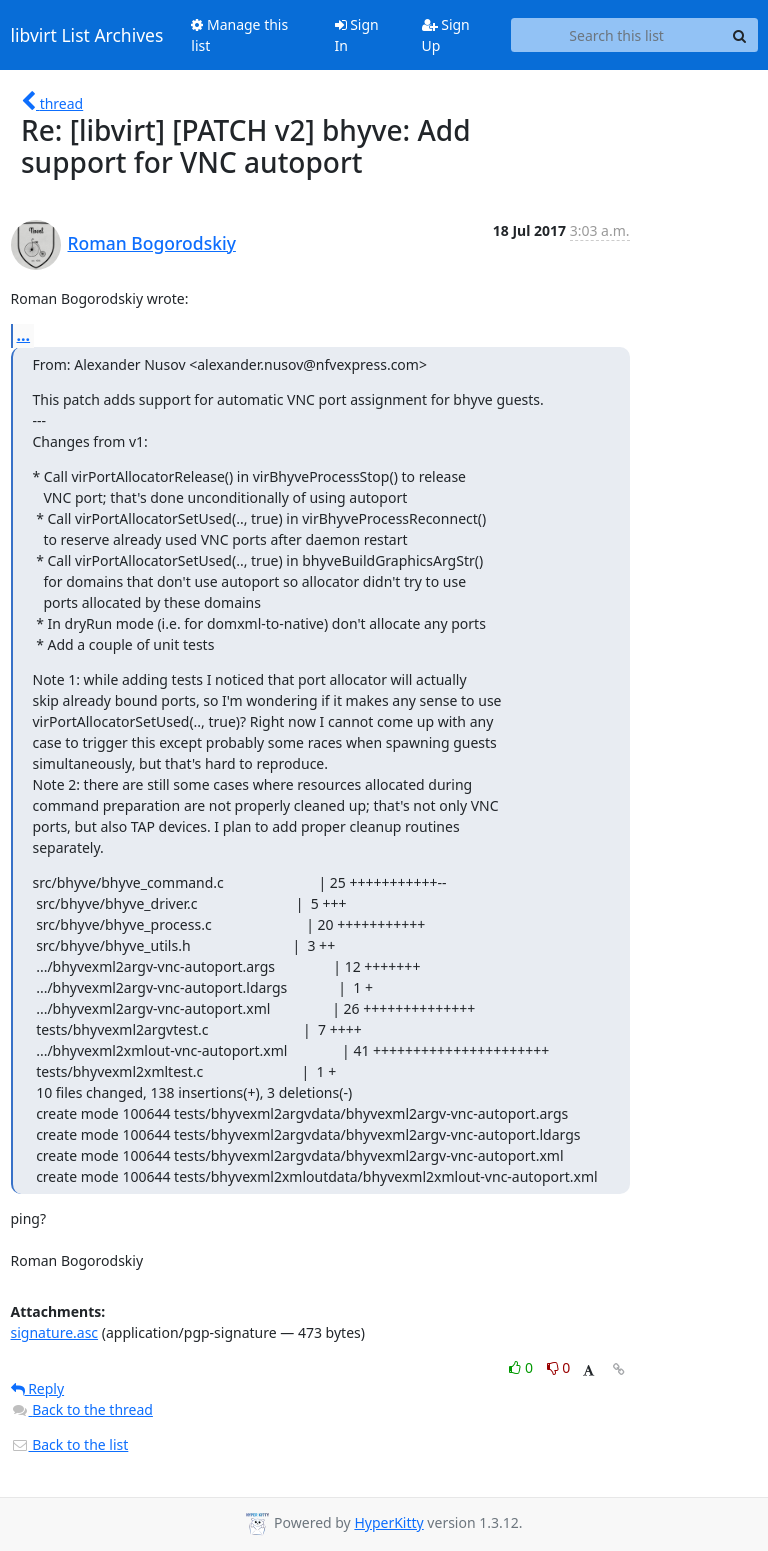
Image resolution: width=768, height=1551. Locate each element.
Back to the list (70, 1444)
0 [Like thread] (522, 1367)
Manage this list (239, 35)
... (24, 335)
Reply (38, 1388)
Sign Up (446, 35)
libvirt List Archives (87, 35)
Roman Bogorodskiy (152, 243)
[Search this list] (617, 35)
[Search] (740, 35)
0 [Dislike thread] (559, 1367)
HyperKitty (388, 1522)
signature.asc (55, 1332)
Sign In (357, 35)
